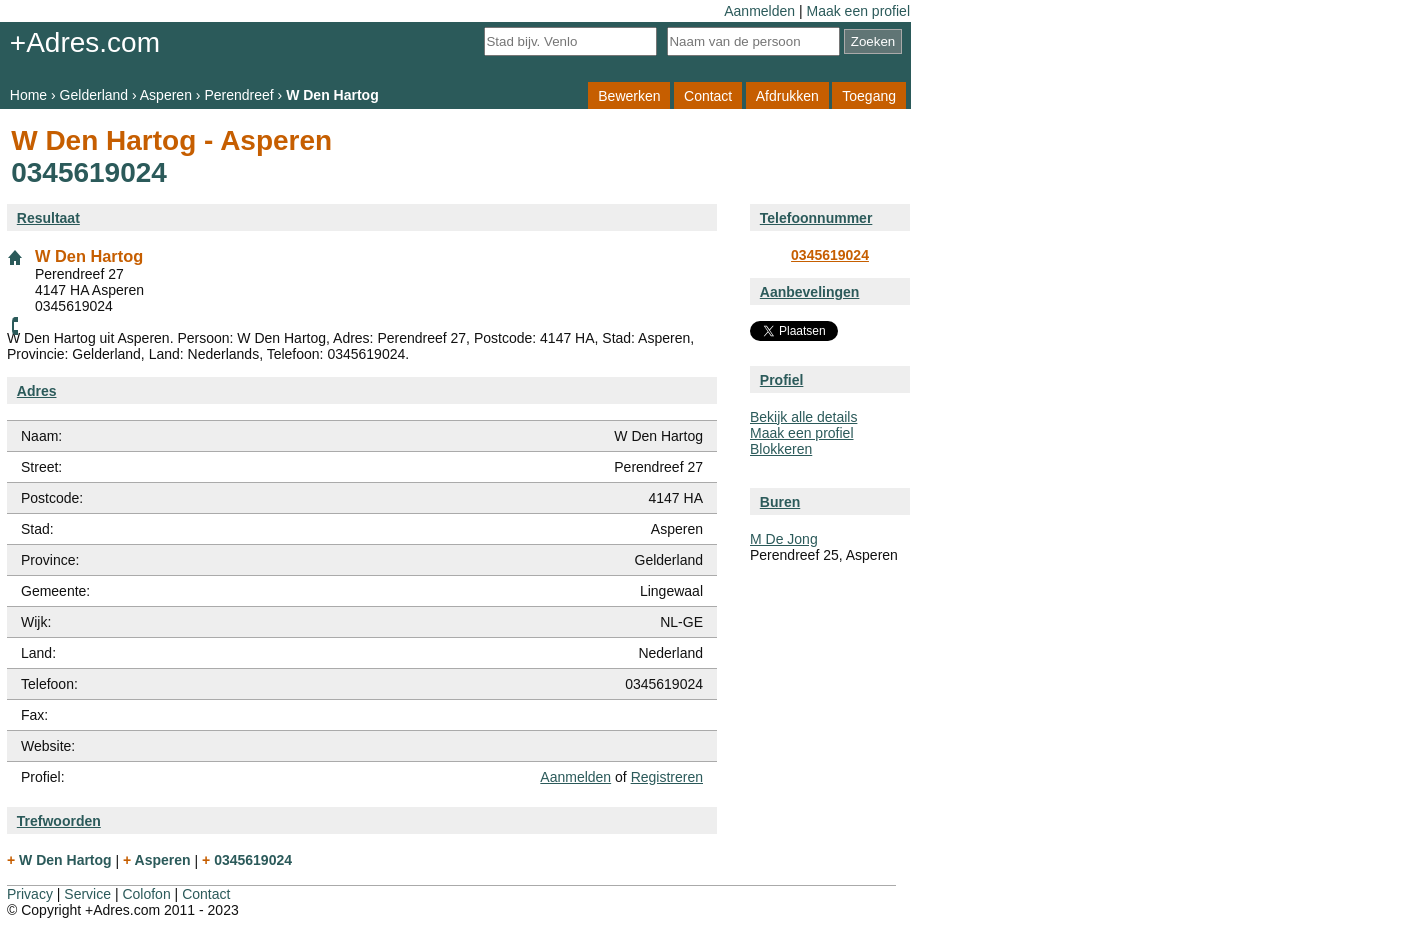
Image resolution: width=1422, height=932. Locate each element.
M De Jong (784, 539)
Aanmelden (759, 11)
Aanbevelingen (810, 292)
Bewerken (629, 95)
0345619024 (830, 255)
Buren (780, 502)
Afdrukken (787, 95)
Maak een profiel (858, 11)
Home (28, 95)
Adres (37, 391)
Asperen (166, 95)
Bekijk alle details (803, 417)
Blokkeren (781, 449)
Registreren (667, 777)
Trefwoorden (59, 821)
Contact (708, 95)
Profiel (782, 380)
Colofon (146, 894)
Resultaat (48, 218)
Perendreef (238, 95)
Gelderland (94, 95)
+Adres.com (85, 42)
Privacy (30, 894)
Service (87, 894)
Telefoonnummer (816, 218)
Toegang (869, 95)
